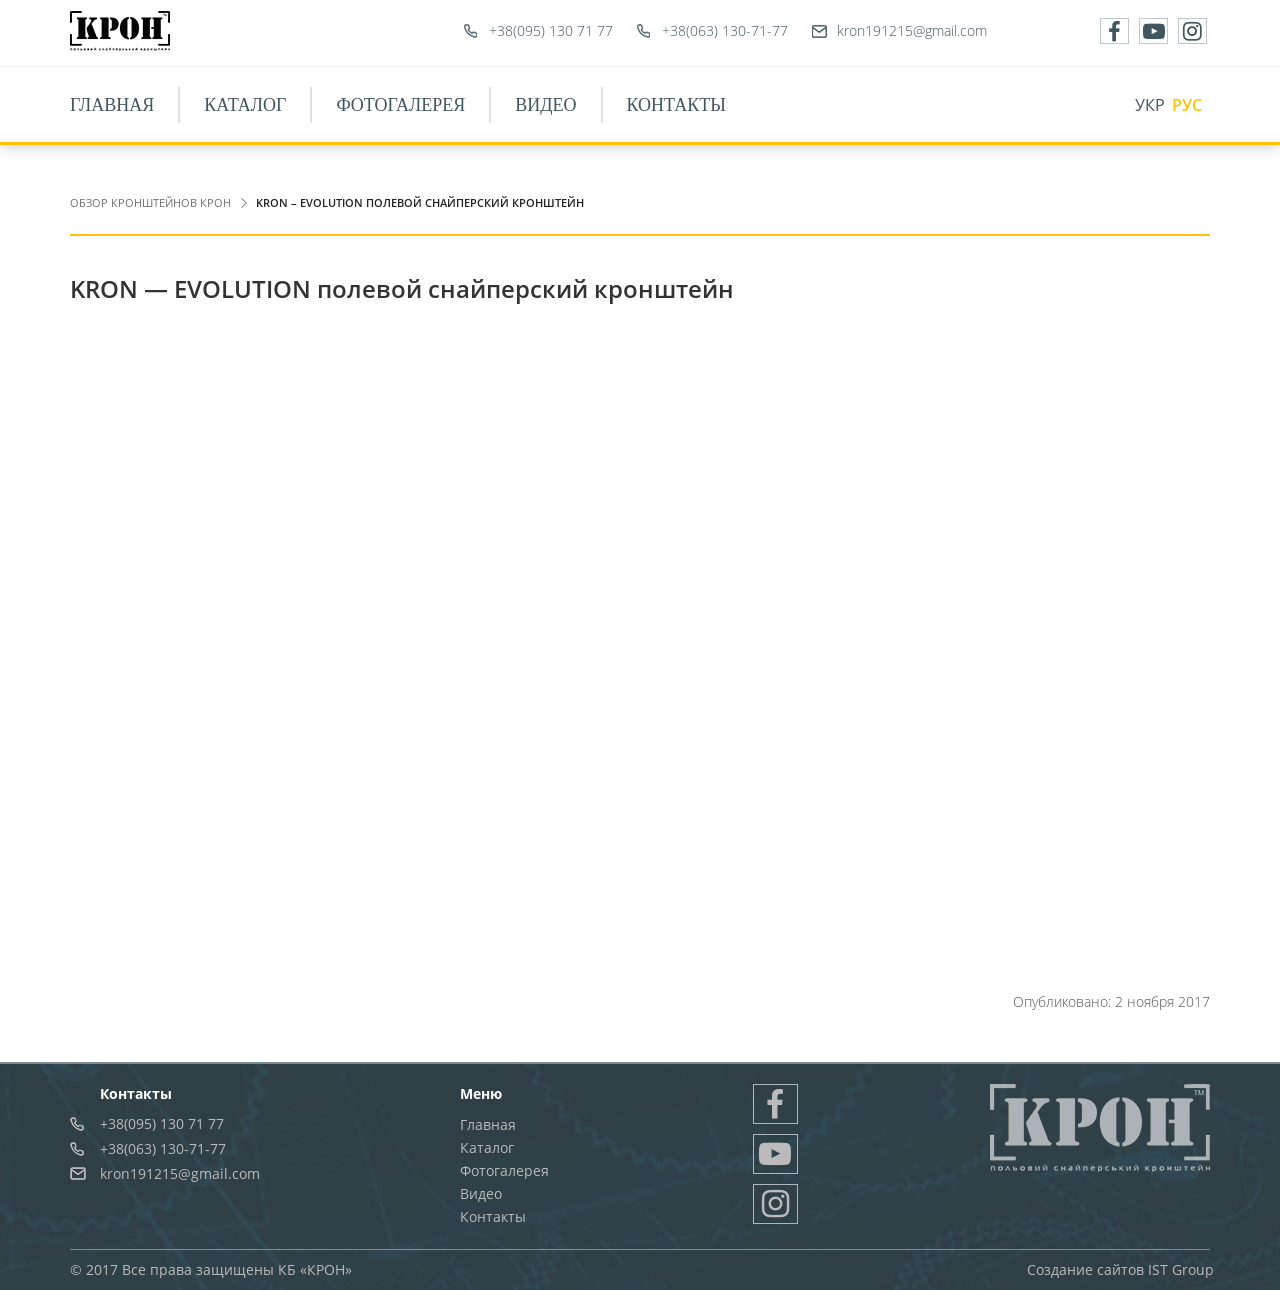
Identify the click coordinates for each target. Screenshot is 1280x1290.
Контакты (676, 105)
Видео (545, 105)
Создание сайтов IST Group (1120, 1269)
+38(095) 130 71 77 (551, 30)
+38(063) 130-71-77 (725, 30)
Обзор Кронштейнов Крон (150, 202)
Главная (112, 105)
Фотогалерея (400, 105)
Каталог (245, 105)
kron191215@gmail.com (912, 30)
